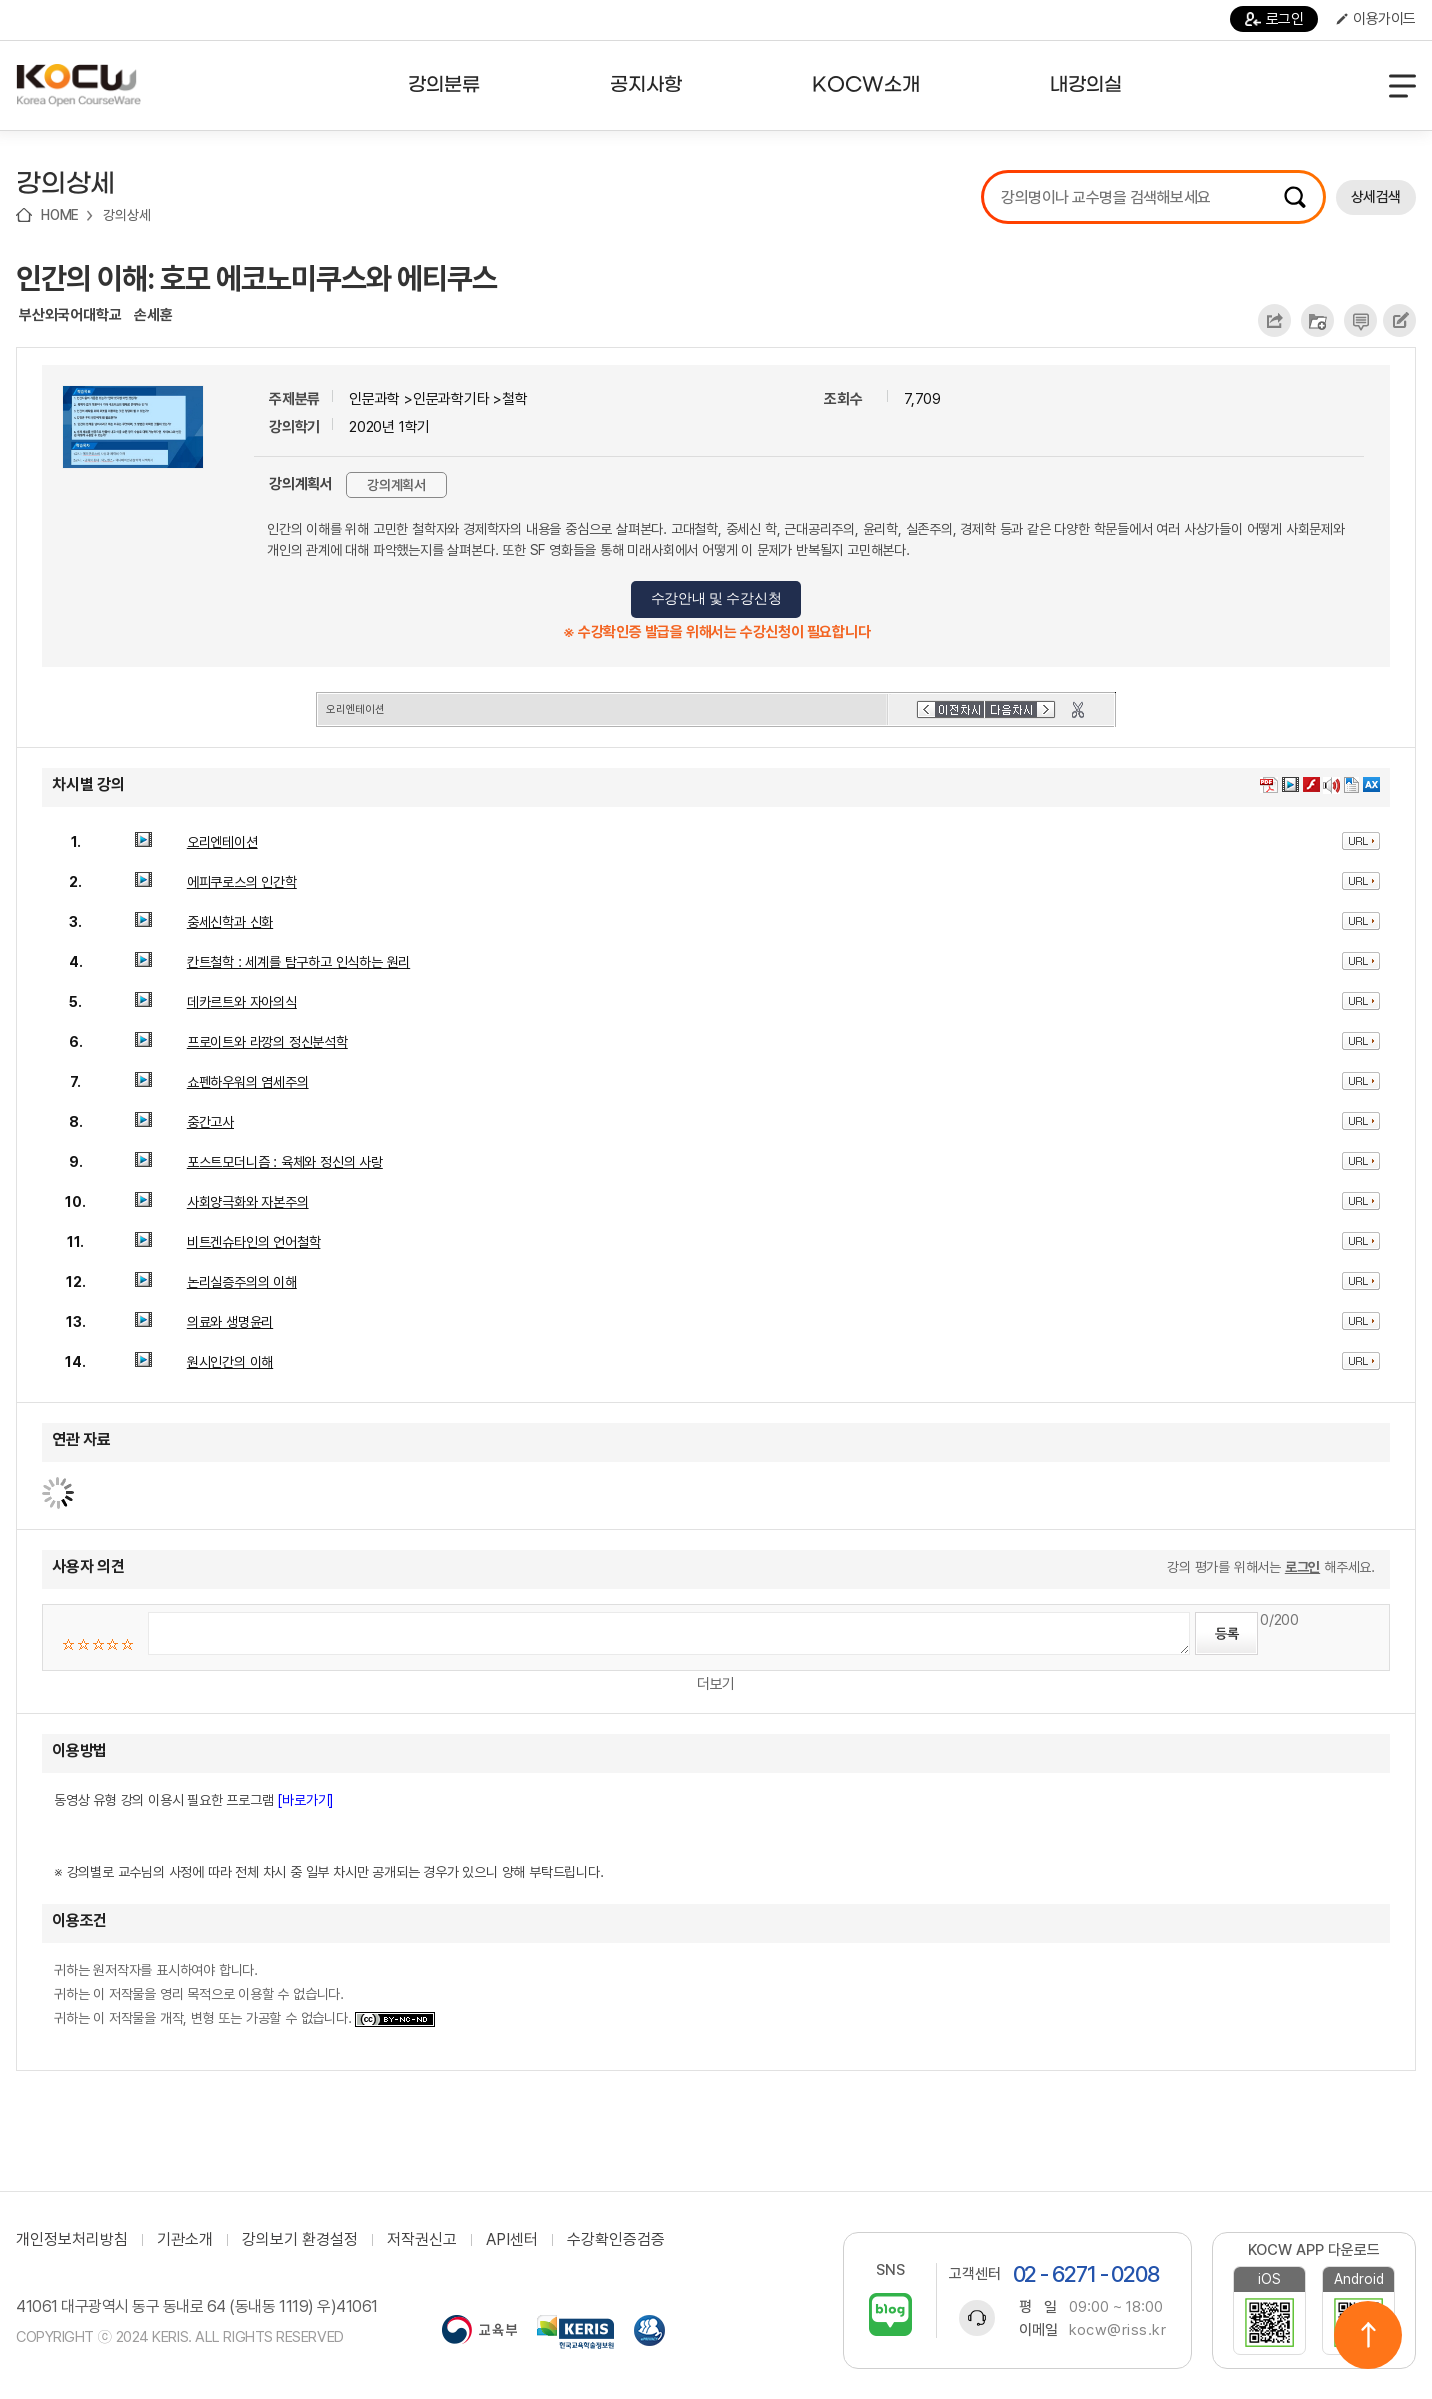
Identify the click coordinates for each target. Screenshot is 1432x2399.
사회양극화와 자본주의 (248, 1202)
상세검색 (1376, 197)
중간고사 (210, 1122)
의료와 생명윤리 (230, 1322)
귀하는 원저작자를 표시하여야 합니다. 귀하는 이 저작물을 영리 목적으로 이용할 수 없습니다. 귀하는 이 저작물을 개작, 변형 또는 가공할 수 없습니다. (244, 1994)
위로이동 (1368, 2335)
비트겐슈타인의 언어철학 (254, 1242)
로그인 (1274, 19)
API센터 (512, 2240)
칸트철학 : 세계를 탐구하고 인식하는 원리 (298, 962)
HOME (60, 215)
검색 (1295, 197)
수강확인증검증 (616, 2240)
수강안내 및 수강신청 (716, 598)
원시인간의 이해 (230, 1362)
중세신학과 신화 (230, 922)
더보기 (716, 1684)
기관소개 (185, 2240)
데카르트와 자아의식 (242, 1002)
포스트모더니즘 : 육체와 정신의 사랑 (285, 1162)
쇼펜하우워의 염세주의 (248, 1082)
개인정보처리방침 (72, 2240)
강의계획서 (396, 485)
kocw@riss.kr (1117, 2330)
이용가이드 (1376, 19)
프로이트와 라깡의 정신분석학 (267, 1042)
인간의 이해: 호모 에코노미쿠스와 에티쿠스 (256, 278)
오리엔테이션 (222, 842)
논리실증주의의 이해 (242, 1282)
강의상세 (126, 215)
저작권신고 (422, 2240)
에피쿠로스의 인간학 (242, 882)
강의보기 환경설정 (300, 2240)
